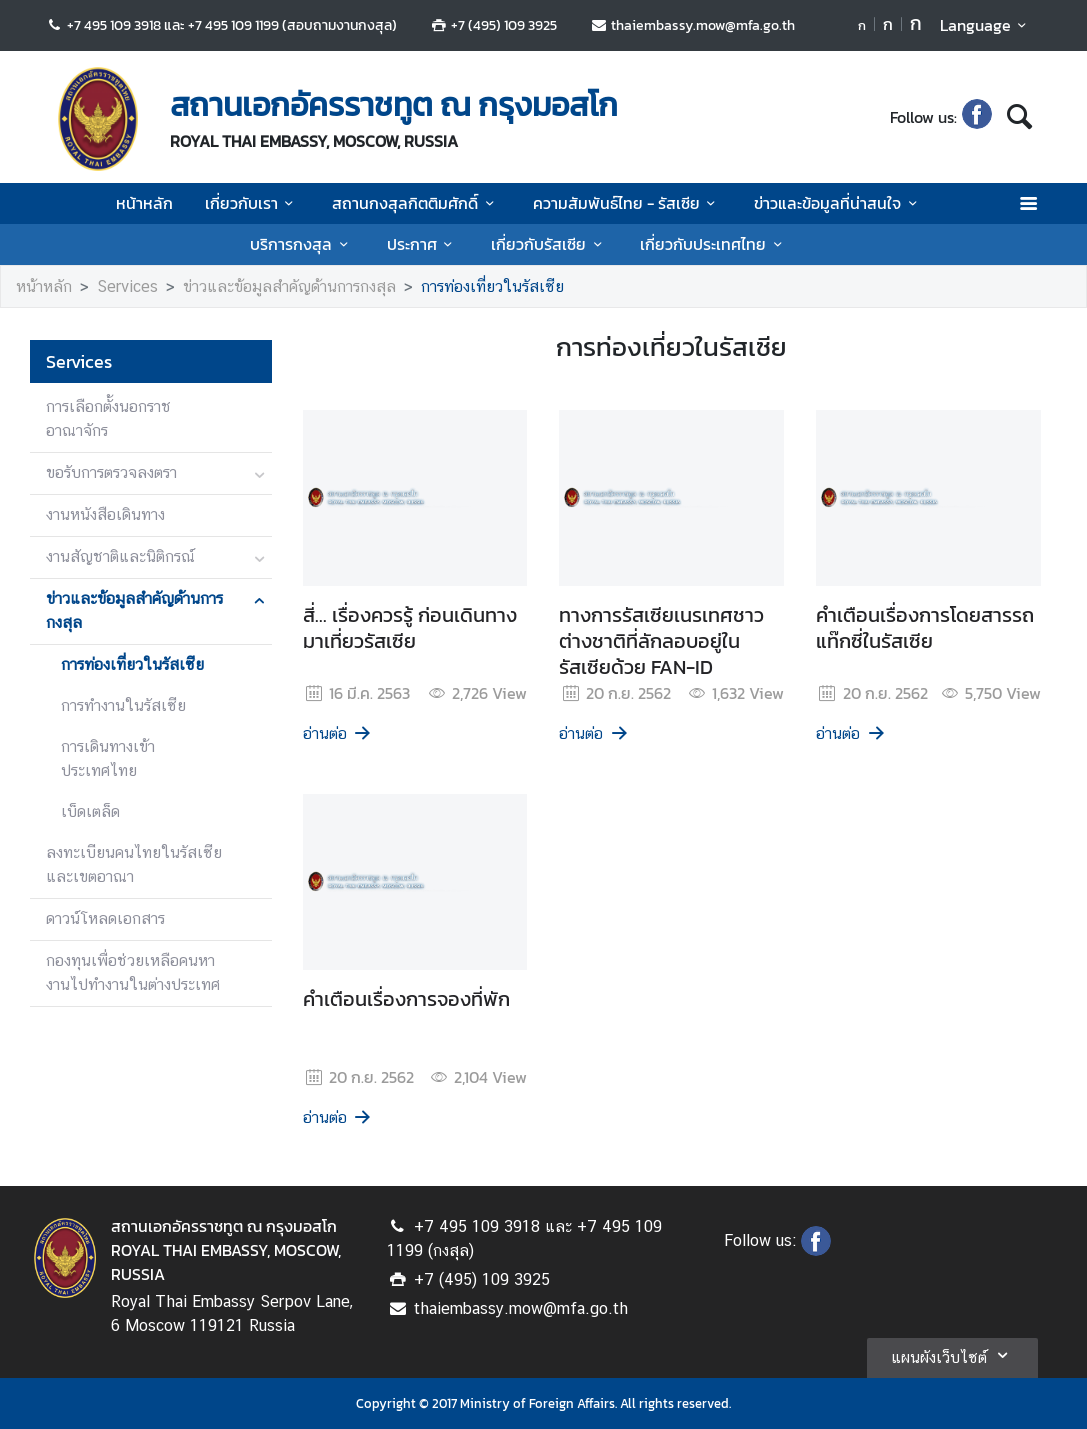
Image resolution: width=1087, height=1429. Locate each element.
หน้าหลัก (144, 203)
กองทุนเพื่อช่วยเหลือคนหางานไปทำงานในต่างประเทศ (133, 972)
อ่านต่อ (338, 733)
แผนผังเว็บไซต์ (952, 1355)
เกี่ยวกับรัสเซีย (549, 244)
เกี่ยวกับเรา (252, 203)
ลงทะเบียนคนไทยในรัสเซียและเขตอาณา (134, 864)
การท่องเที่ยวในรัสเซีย (492, 286)
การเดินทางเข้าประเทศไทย (108, 758)
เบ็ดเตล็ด (90, 811)
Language (986, 25)
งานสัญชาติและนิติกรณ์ (120, 556)
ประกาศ (423, 244)
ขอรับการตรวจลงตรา (111, 472)
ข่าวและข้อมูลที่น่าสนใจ (838, 203)
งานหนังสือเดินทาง (105, 514)
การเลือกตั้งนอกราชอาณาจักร (108, 418)
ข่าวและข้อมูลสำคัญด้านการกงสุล (289, 286)
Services (127, 286)
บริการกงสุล (302, 244)
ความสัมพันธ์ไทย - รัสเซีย (627, 203)
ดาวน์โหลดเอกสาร (105, 918)
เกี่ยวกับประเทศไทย (714, 244)
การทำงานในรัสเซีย (123, 705)
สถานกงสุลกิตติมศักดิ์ (416, 203)
